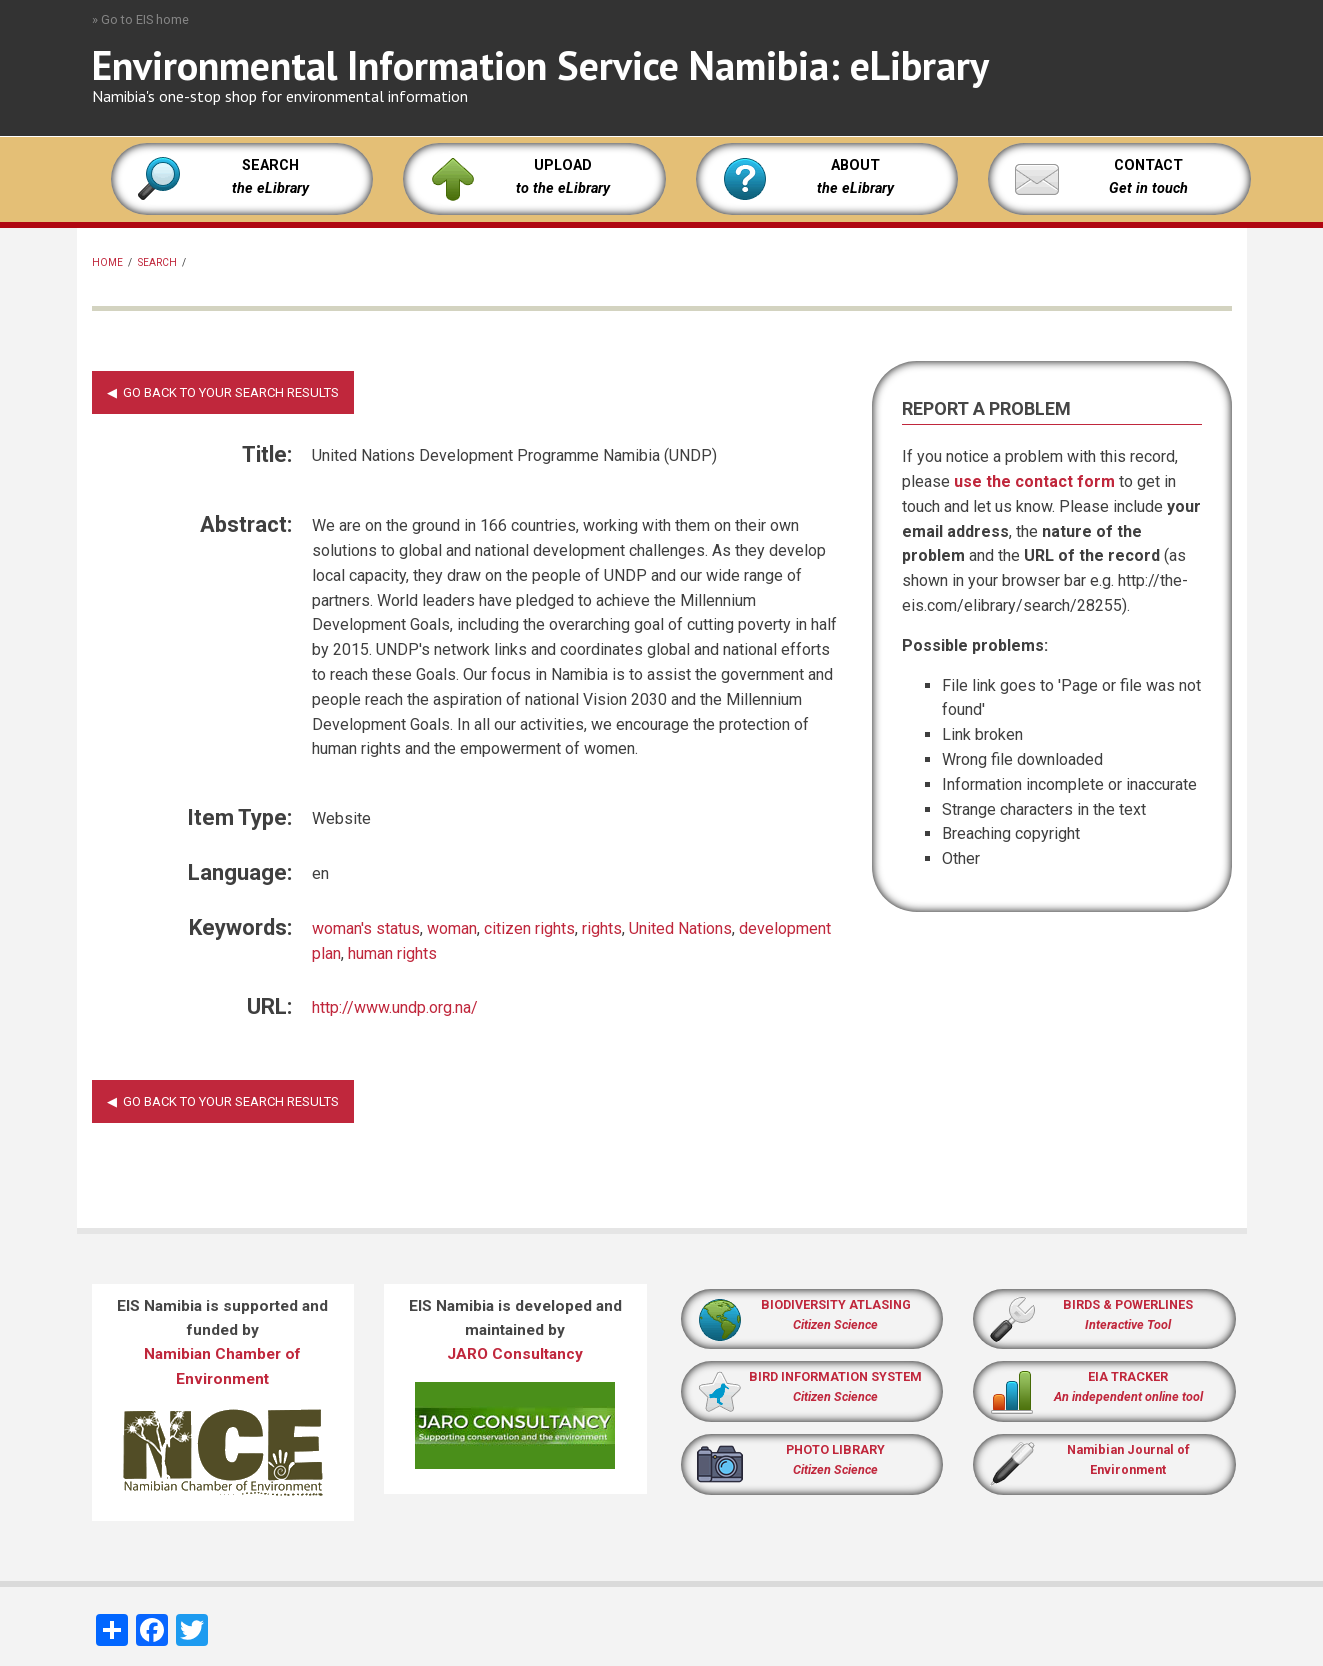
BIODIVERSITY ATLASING (836, 1304)
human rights (392, 953)
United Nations (680, 928)
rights (602, 928)
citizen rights (529, 928)
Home (107, 262)
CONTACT (1148, 165)
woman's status (366, 928)
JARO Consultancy (515, 1354)
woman (452, 928)
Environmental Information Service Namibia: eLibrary (540, 65)
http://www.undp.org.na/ (395, 1007)
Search (157, 262)
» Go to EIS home (140, 19)
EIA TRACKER (1128, 1376)
